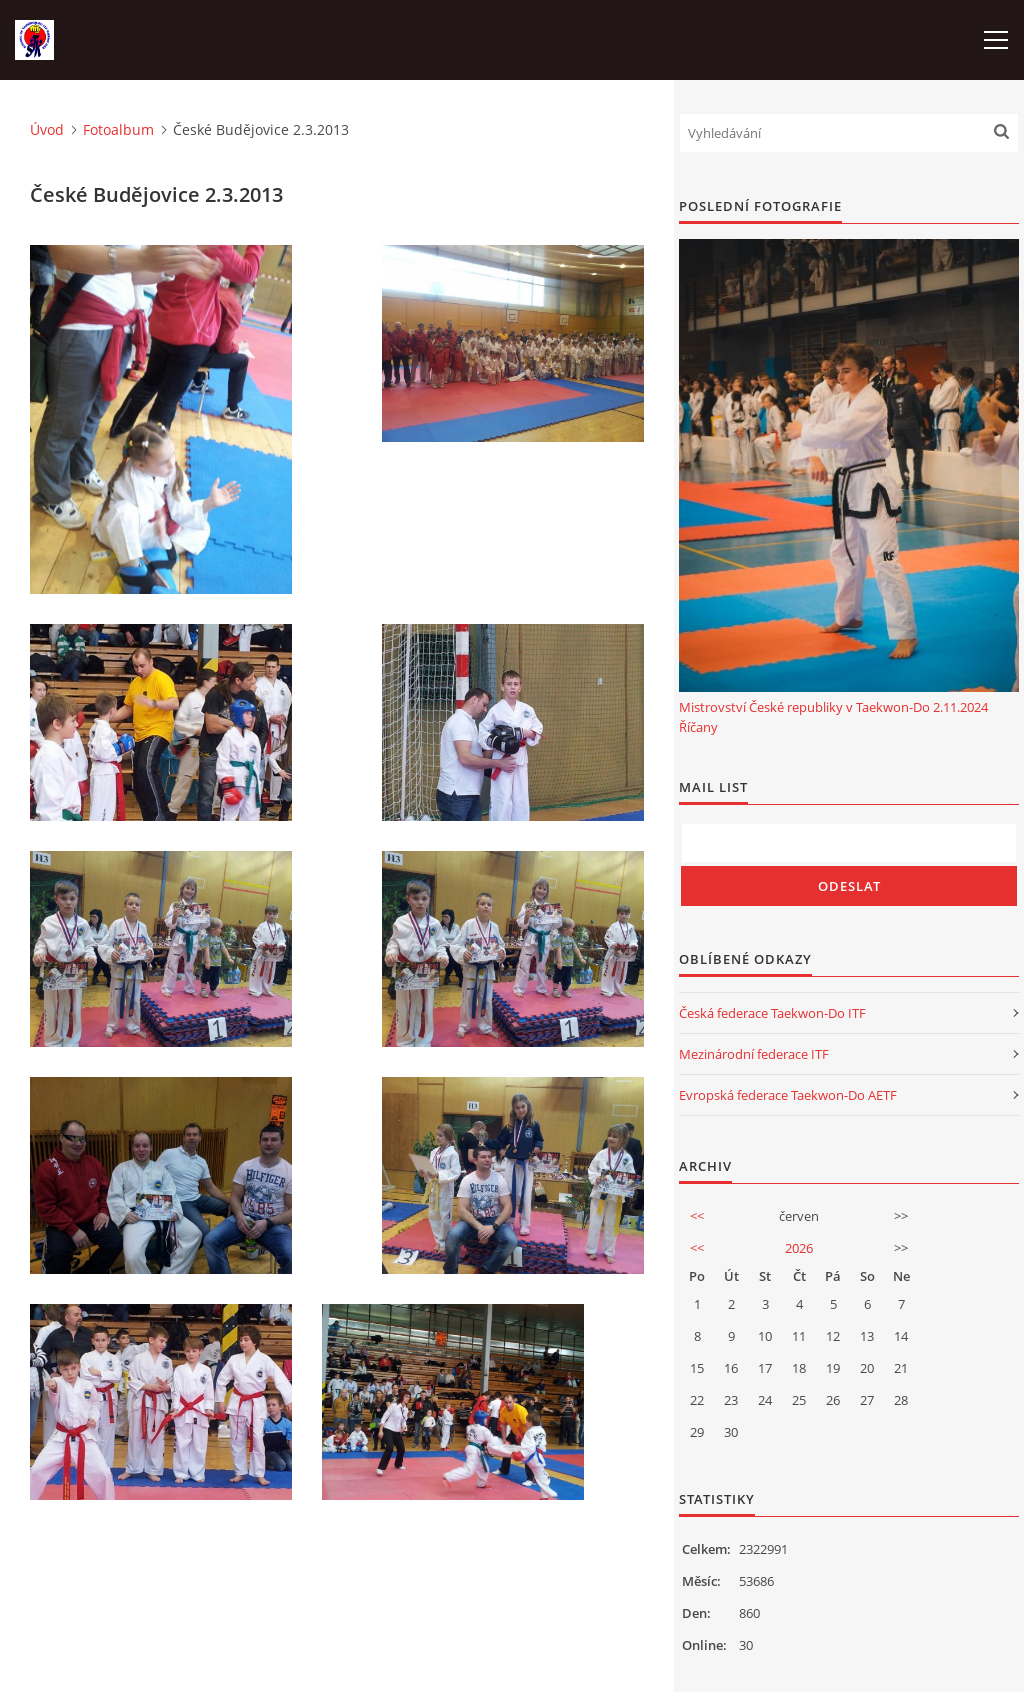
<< (697, 1216)
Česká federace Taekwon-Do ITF (772, 1013)
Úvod (47, 129)
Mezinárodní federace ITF (754, 1054)
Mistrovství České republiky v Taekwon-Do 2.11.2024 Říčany (833, 717)
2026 (799, 1248)
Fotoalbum (118, 129)
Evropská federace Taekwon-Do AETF (788, 1095)
